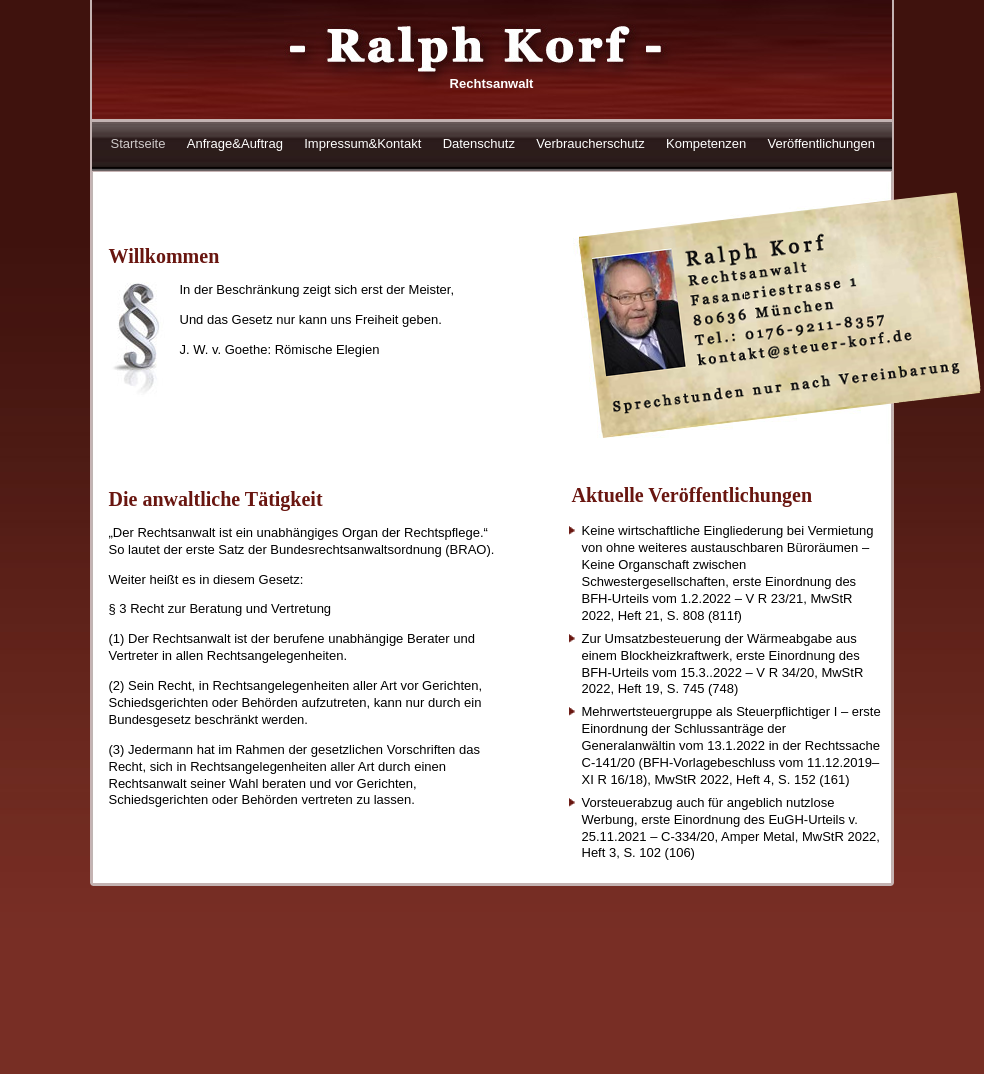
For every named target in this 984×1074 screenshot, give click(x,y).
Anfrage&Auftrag (235, 143)
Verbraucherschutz (590, 143)
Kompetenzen (706, 143)
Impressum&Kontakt (362, 143)
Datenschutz (479, 143)
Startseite (138, 143)
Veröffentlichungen (821, 143)
